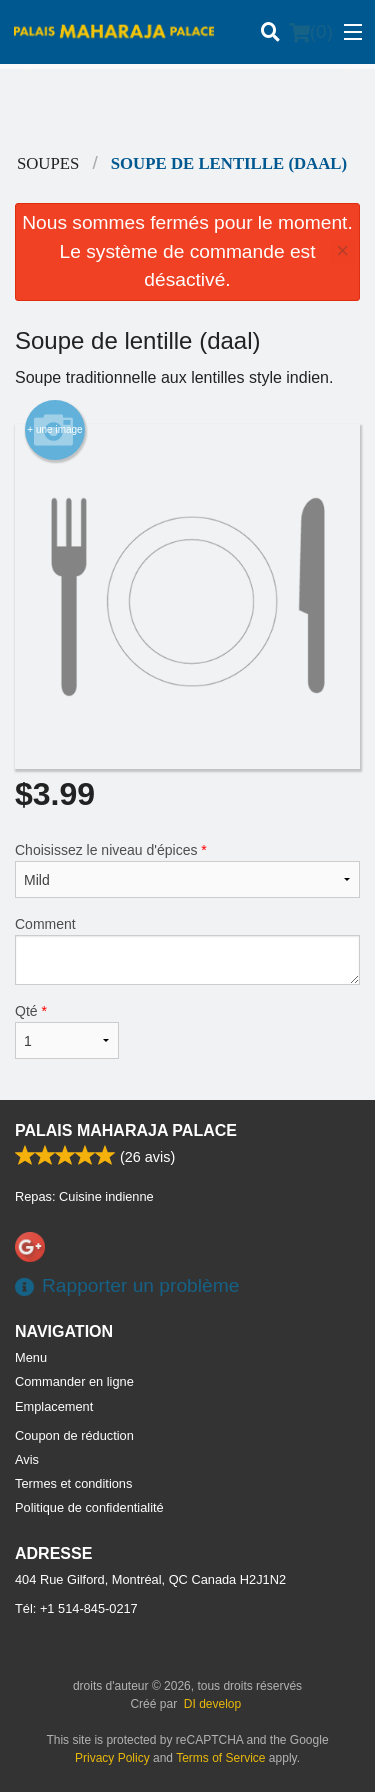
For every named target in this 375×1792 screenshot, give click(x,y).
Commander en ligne (74, 1381)
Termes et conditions (73, 1483)
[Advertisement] (187, 109)
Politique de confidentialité (89, 1507)
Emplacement (54, 1406)
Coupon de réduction (74, 1435)
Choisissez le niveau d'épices (187, 870)
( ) (311, 32)
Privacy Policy (112, 1758)
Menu (31, 1357)
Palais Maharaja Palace (126, 1130)
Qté (67, 1031)
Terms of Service (220, 1758)
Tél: (76, 1608)
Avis (27, 1459)
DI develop (212, 1704)
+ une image (54, 430)
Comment (187, 950)
